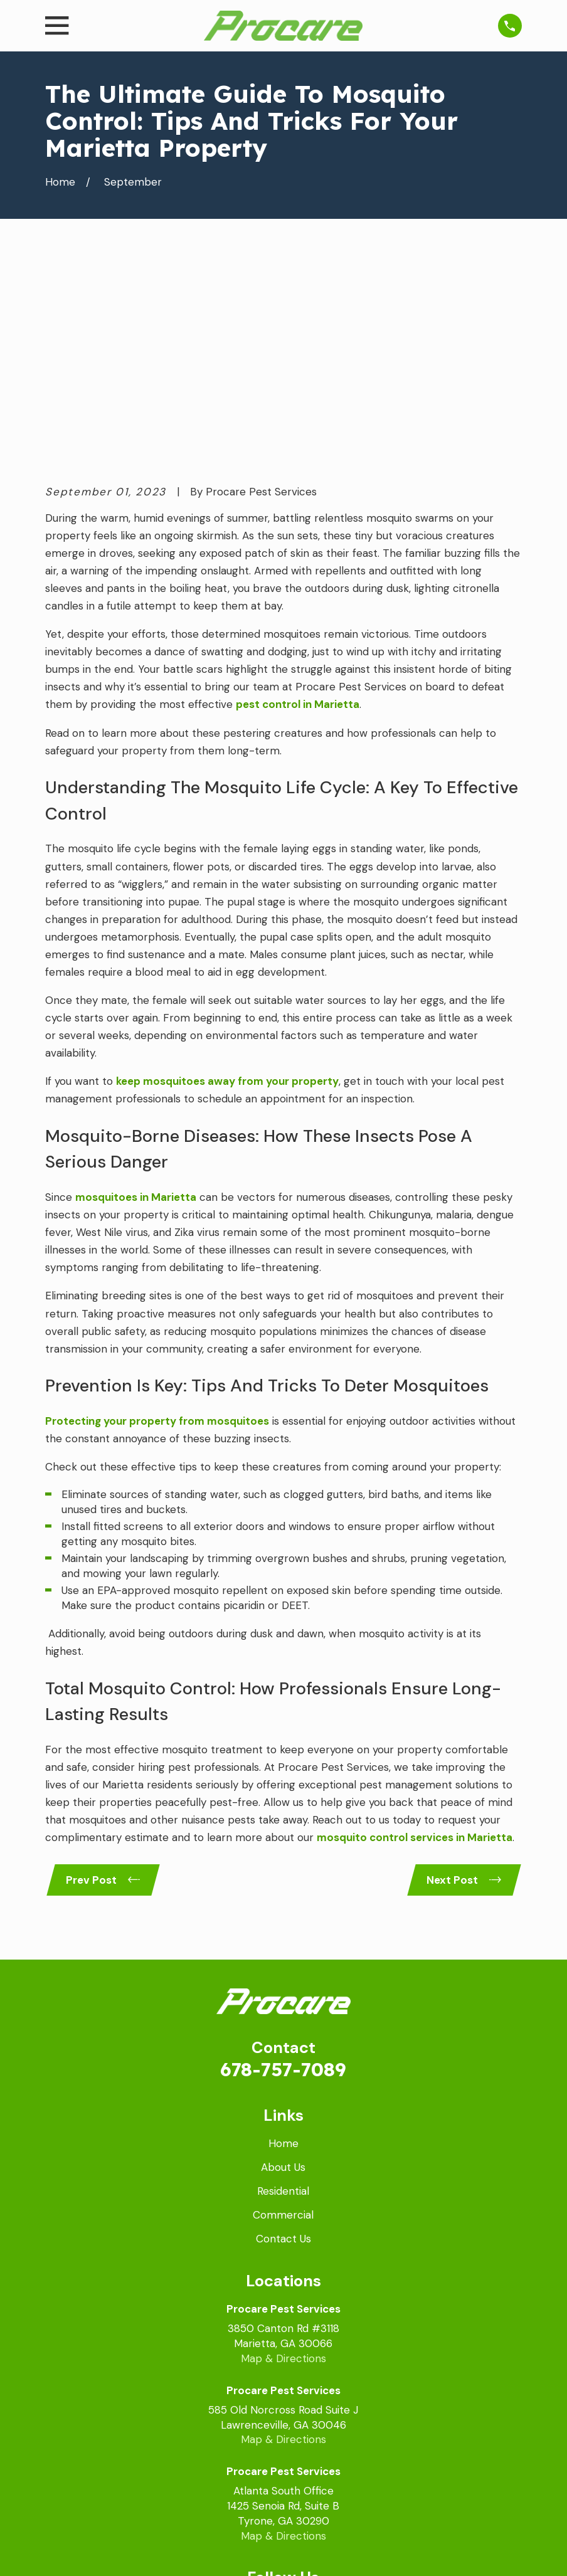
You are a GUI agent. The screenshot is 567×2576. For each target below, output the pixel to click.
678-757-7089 (283, 1875)
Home (283, 1949)
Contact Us (283, 2045)
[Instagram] (331, 2412)
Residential (283, 1997)
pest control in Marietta (297, 508)
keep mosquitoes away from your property (227, 885)
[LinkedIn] (299, 2412)
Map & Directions (283, 2164)
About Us (283, 1973)
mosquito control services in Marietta (414, 1642)
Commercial (283, 2021)
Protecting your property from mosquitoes (157, 1225)
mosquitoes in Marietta (135, 1001)
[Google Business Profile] (235, 2412)
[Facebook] (267, 2412)
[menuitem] (64, 2549)
